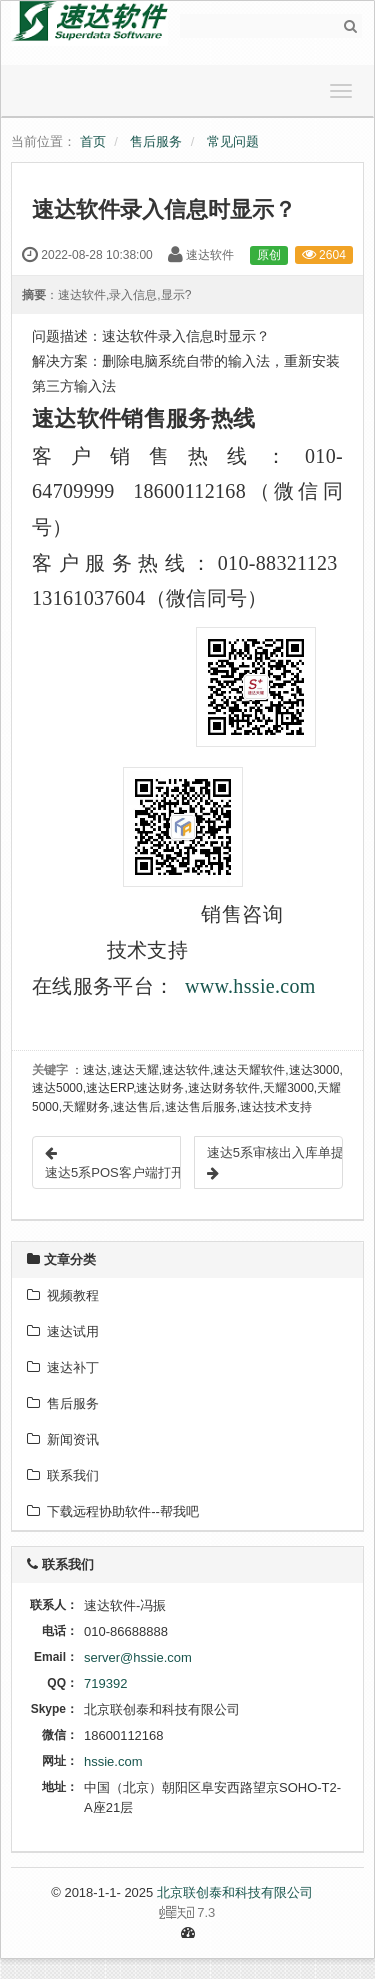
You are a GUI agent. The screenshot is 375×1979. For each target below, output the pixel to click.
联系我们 (63, 1475)
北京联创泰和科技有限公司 (235, 1892)
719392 (105, 1683)
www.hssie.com (250, 986)
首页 (93, 141)
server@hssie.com (138, 1657)
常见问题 (233, 141)
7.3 (120, 1914)
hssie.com (113, 1761)
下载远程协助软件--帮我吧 (113, 1511)
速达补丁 (63, 1367)
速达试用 (63, 1331)
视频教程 (63, 1295)
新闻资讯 (63, 1439)
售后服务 (156, 141)
